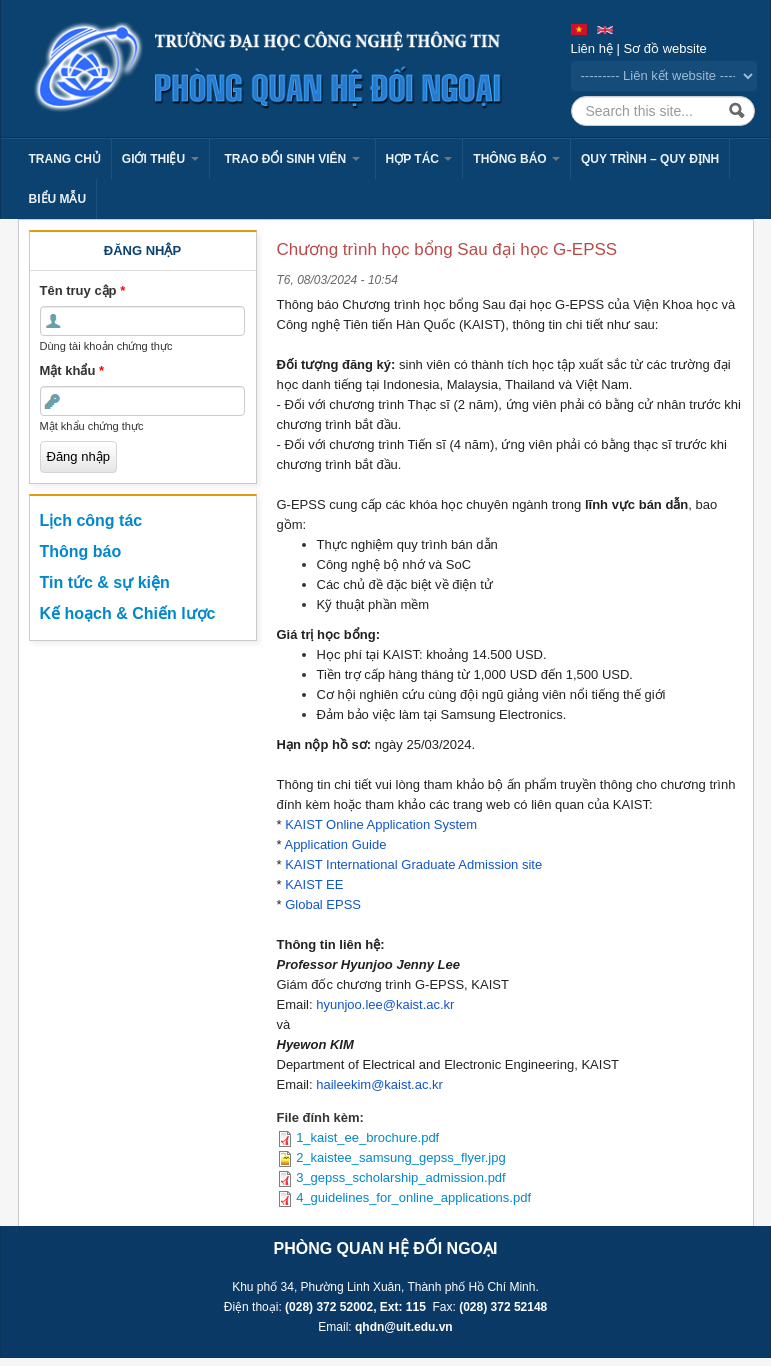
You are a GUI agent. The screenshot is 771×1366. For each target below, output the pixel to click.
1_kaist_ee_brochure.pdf (367, 1137)
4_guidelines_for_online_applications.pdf (413, 1197)
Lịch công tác (91, 520)
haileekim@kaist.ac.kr (379, 1084)
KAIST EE (314, 884)
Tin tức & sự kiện (105, 582)
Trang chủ (65, 159)
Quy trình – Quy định (650, 159)
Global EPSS (323, 904)
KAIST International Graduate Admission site (413, 864)
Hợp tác (419, 159)
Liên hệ (592, 48)
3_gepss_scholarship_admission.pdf (401, 1177)
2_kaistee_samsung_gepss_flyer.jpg (401, 1157)
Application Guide (335, 844)
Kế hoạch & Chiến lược (128, 613)
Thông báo (516, 159)
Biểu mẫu (58, 199)
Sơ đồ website (665, 48)
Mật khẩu (72, 370)
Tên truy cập (83, 290)
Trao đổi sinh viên (292, 159)
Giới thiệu (160, 159)
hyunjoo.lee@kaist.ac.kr (385, 1004)
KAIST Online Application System (381, 824)
